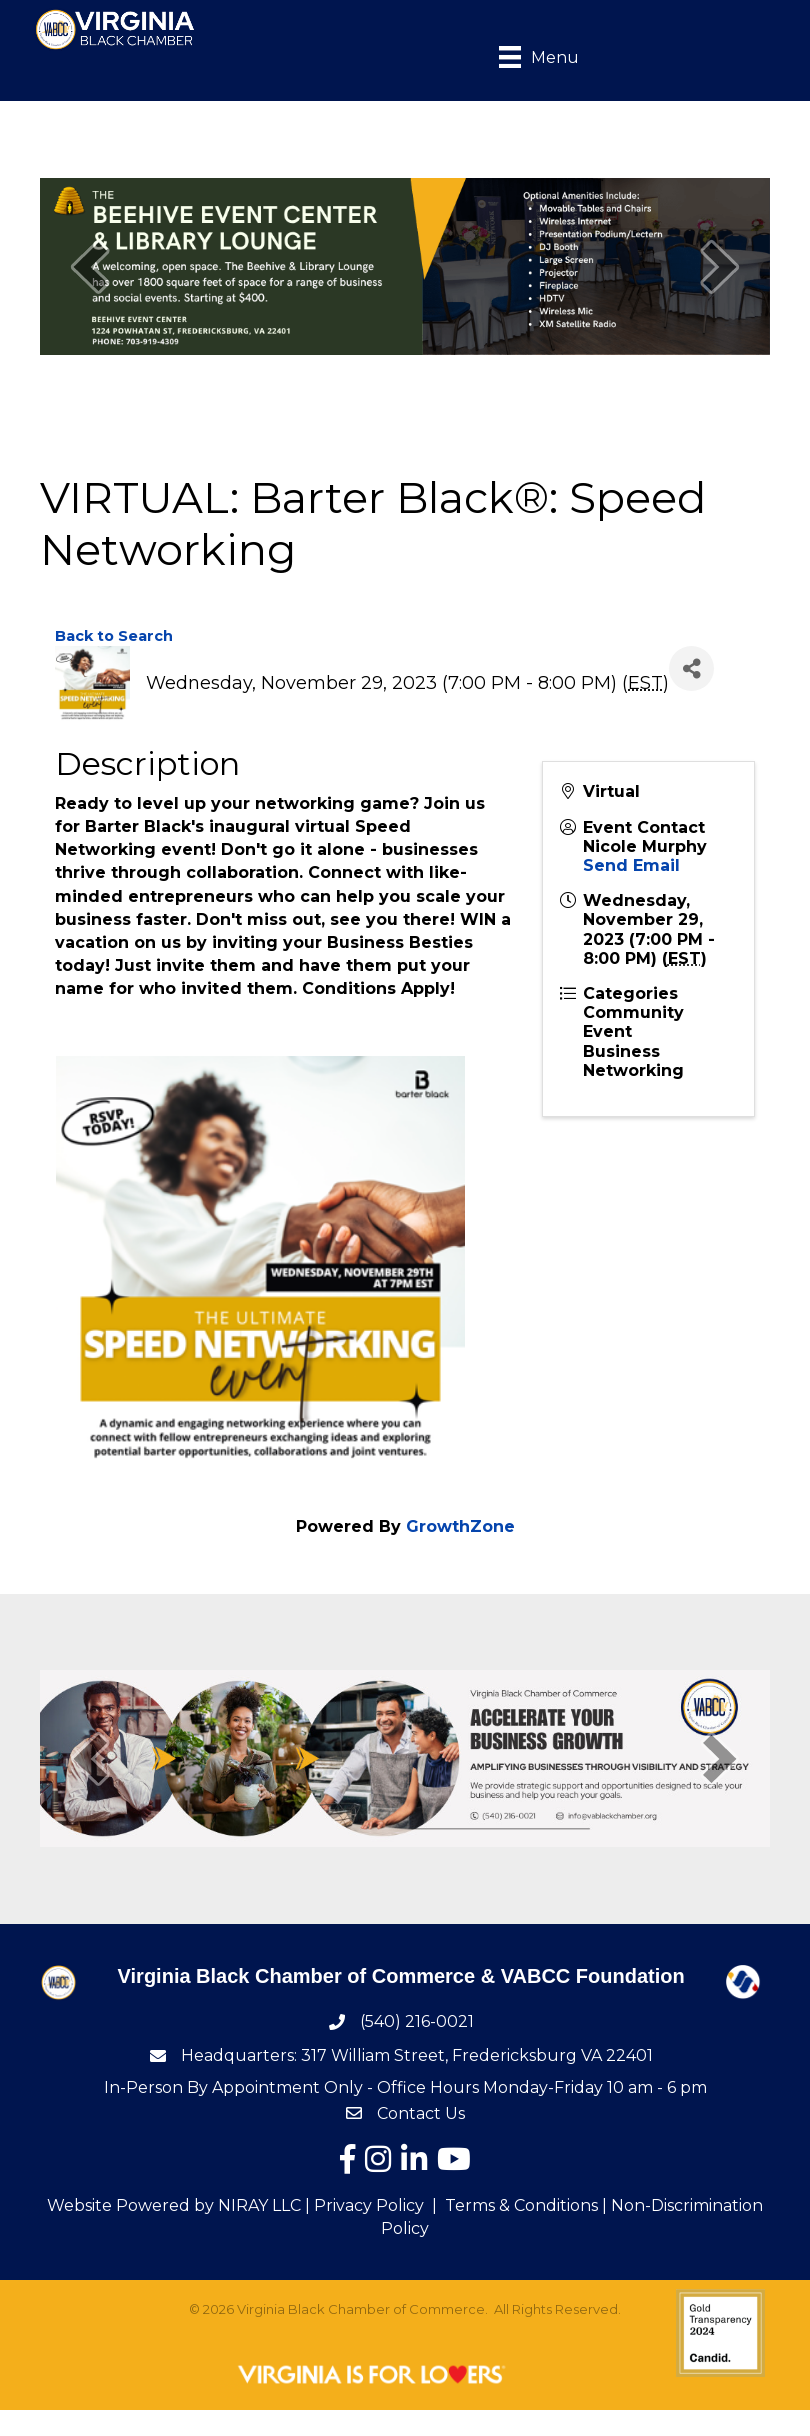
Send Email (631, 868)
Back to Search (114, 639)
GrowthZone (460, 1529)
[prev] (90, 269)
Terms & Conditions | (526, 2208)
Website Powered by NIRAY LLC (174, 2208)
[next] (720, 269)
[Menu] (527, 58)
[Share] (691, 671)
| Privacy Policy (362, 2208)
